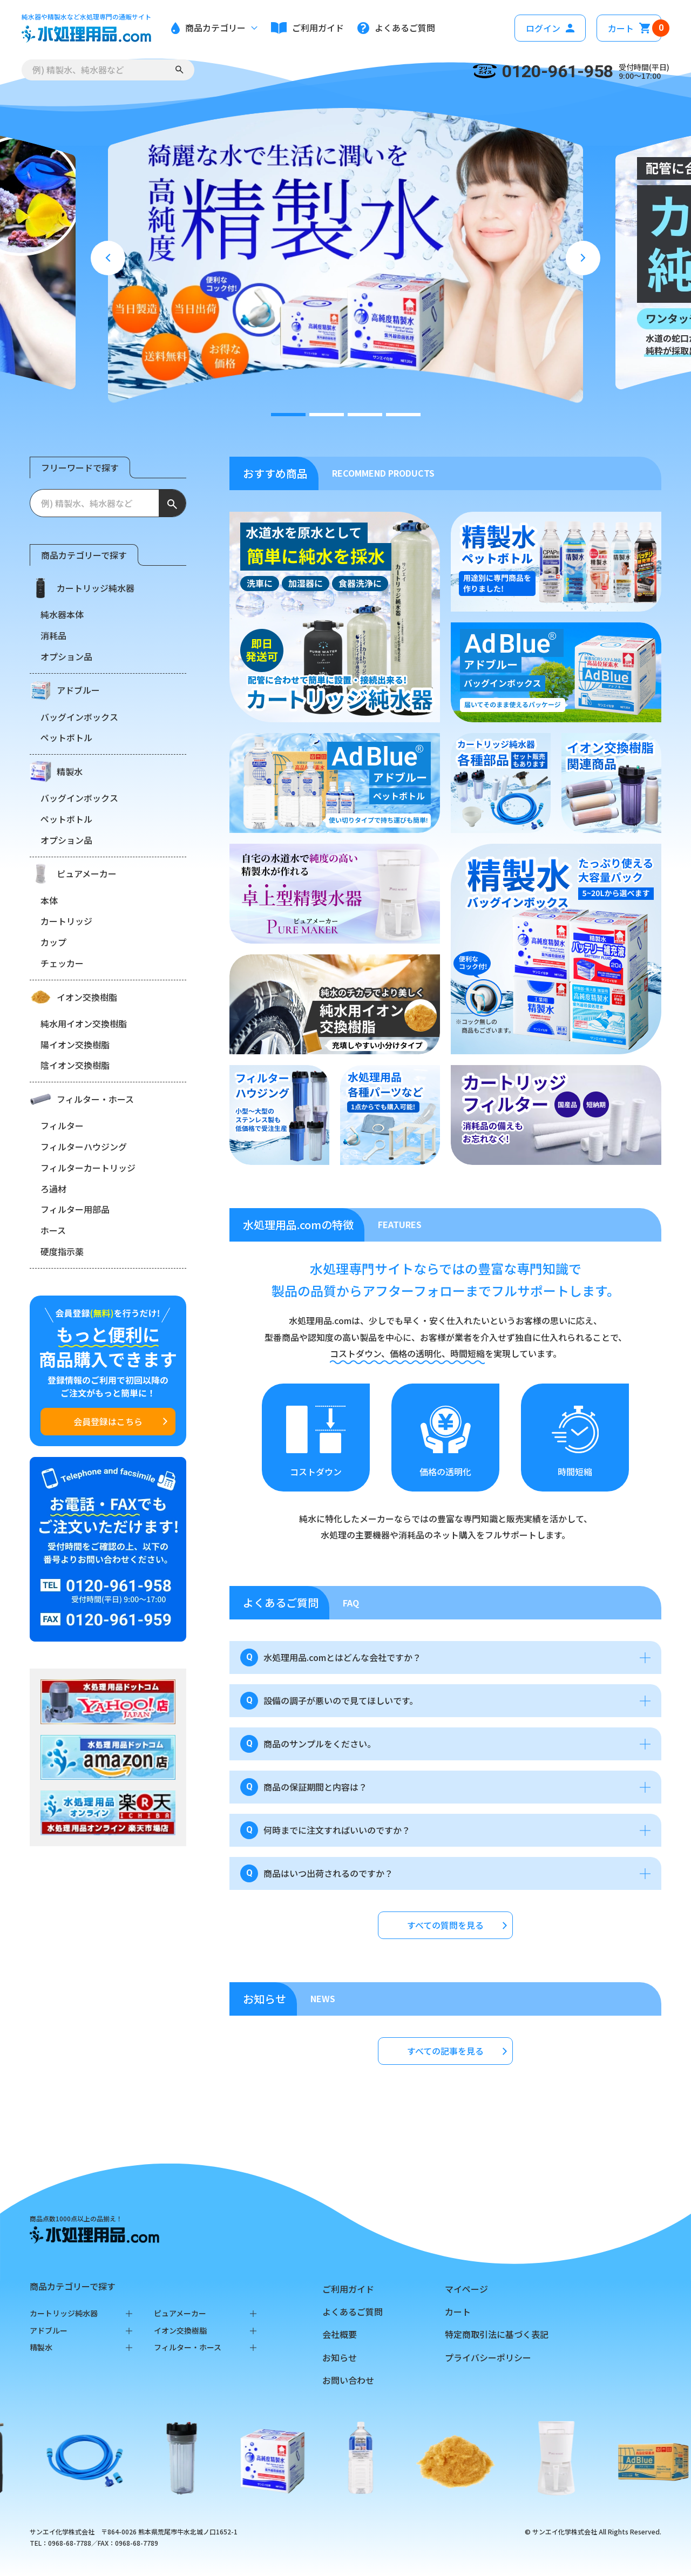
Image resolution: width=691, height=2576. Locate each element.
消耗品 (53, 635)
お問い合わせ (348, 2380)
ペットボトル (66, 737)
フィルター (62, 1125)
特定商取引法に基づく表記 (496, 2334)
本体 (49, 900)
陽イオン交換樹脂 (75, 1044)
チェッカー (62, 963)
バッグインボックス (79, 716)
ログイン (550, 28)
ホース (53, 1230)
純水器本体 (62, 614)
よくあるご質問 (352, 2311)
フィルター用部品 (75, 1209)
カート (634, 28)
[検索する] (179, 69)
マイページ (466, 2288)
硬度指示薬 (62, 1251)
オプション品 (66, 656)
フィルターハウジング (83, 1146)
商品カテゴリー (214, 27)
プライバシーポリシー (488, 2357)
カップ (53, 942)
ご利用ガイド (348, 2288)
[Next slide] (583, 258)
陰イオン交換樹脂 (75, 1065)
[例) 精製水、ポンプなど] (93, 69)
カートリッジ (66, 920)
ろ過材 (53, 1188)
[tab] (288, 414)
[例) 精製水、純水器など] (94, 503)
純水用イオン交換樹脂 (83, 1023)
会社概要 (339, 2334)
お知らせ (339, 2357)
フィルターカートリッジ (88, 1167)
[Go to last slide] (108, 258)
